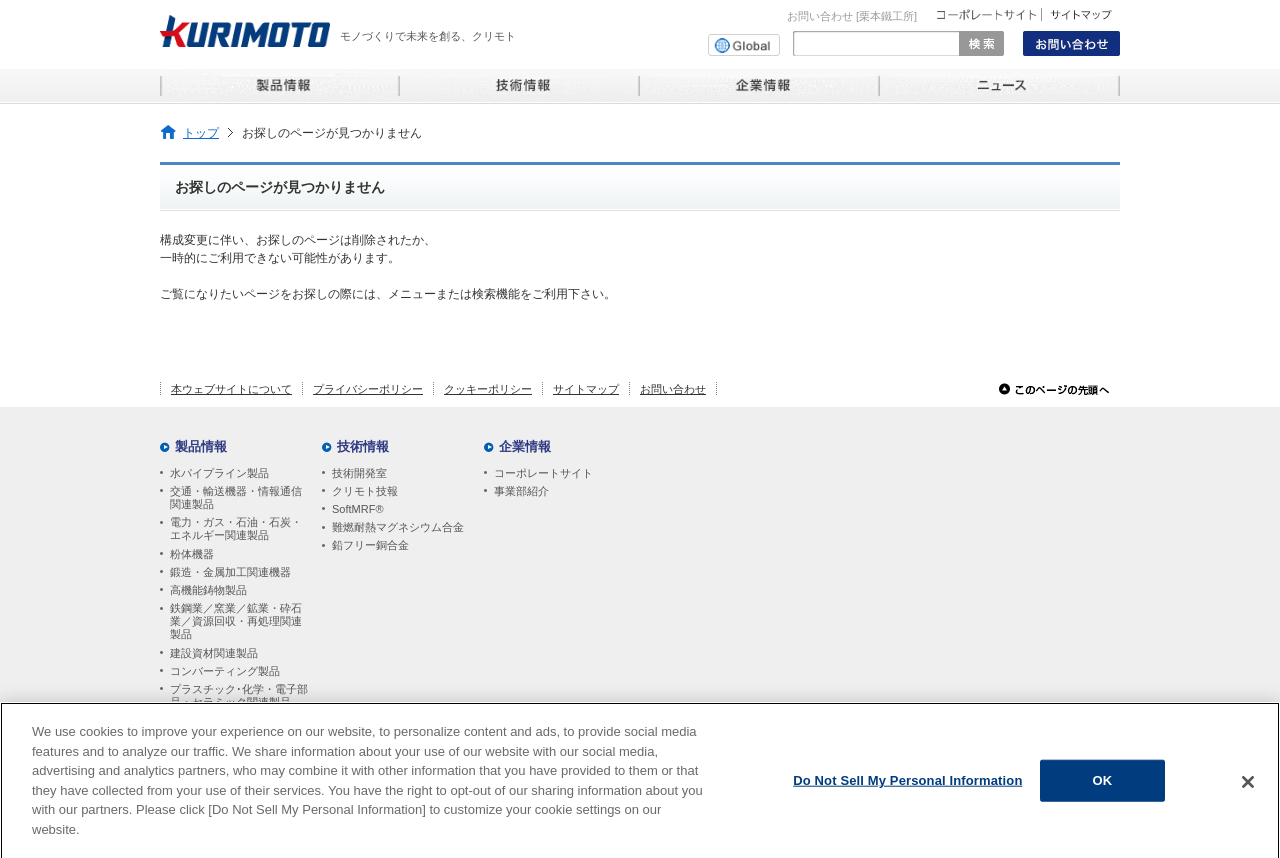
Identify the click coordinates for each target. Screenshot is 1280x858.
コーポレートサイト (543, 473)
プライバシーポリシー (368, 389)
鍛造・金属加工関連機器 (230, 572)
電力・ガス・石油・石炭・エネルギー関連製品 (236, 528)
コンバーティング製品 (225, 671)
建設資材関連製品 (214, 653)
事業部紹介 (521, 491)
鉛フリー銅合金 (370, 545)
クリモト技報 (365, 491)
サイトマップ (586, 389)
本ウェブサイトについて (231, 389)
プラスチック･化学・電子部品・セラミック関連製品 (239, 695)
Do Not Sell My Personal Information (907, 784)
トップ (201, 132)
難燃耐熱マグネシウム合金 (398, 527)
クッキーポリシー (488, 389)
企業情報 (525, 446)
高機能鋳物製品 (208, 590)
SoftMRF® (358, 509)
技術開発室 (359, 473)
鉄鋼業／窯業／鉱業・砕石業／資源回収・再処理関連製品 (236, 621)
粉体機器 (192, 554)
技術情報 (363, 446)
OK (1103, 784)
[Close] (1248, 786)
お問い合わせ (673, 389)
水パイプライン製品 (219, 473)
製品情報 (201, 446)
